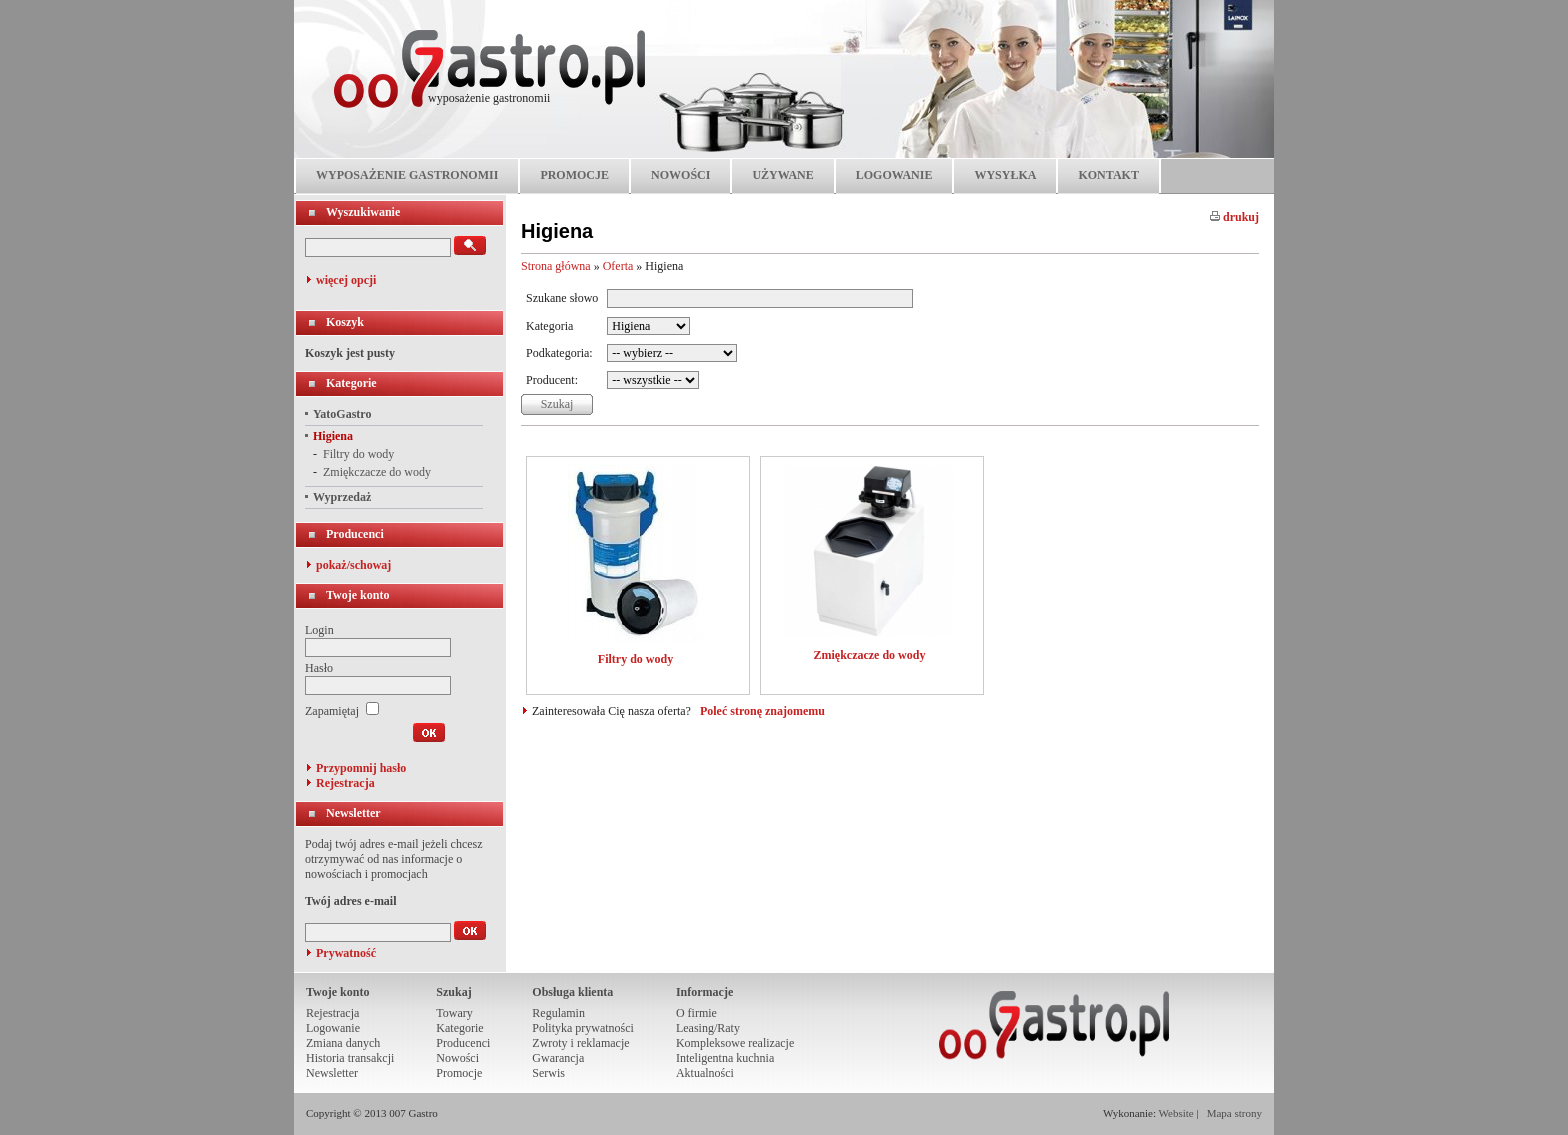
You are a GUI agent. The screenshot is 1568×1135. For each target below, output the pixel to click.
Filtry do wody (358, 454)
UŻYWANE (782, 175)
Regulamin (558, 1013)
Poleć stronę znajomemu (762, 711)
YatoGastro (342, 414)
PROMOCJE (574, 175)
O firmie (696, 1013)
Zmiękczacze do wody (377, 472)
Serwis (548, 1073)
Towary (454, 1013)
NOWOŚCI (680, 175)
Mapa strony (1234, 1113)
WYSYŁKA (1005, 175)
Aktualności (705, 1073)
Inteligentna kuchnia (725, 1058)
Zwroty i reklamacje (580, 1043)
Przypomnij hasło (361, 768)
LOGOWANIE (894, 175)
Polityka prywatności (583, 1028)
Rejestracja (345, 783)
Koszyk (345, 322)
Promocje (459, 1073)
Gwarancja (558, 1058)
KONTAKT (1108, 175)
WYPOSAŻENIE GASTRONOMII (407, 175)
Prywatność (346, 953)
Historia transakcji (350, 1058)
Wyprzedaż (342, 497)
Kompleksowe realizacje (735, 1043)
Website (1176, 1113)
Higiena (333, 436)
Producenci (355, 534)
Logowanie (333, 1028)
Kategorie (351, 383)
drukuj (1234, 217)
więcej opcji (346, 280)
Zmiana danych (343, 1043)
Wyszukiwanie (363, 212)
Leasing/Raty (708, 1028)
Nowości (457, 1058)
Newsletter (353, 813)
